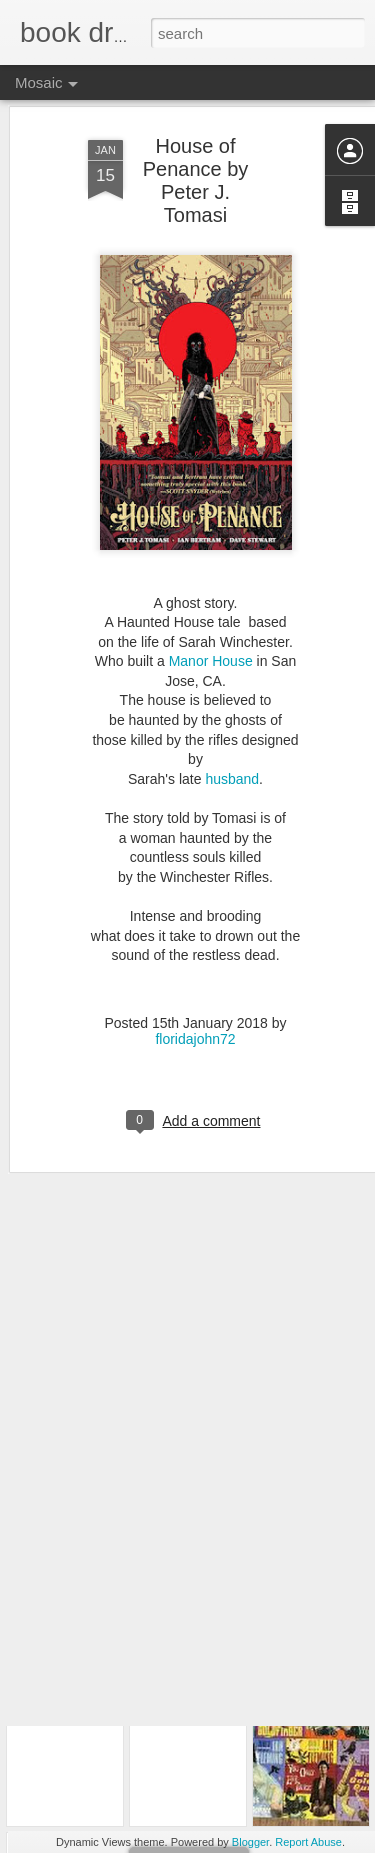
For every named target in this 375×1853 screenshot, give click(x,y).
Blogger (250, 1842)
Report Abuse (308, 1842)
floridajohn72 (195, 995)
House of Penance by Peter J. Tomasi (196, 136)
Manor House (213, 617)
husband (232, 735)
